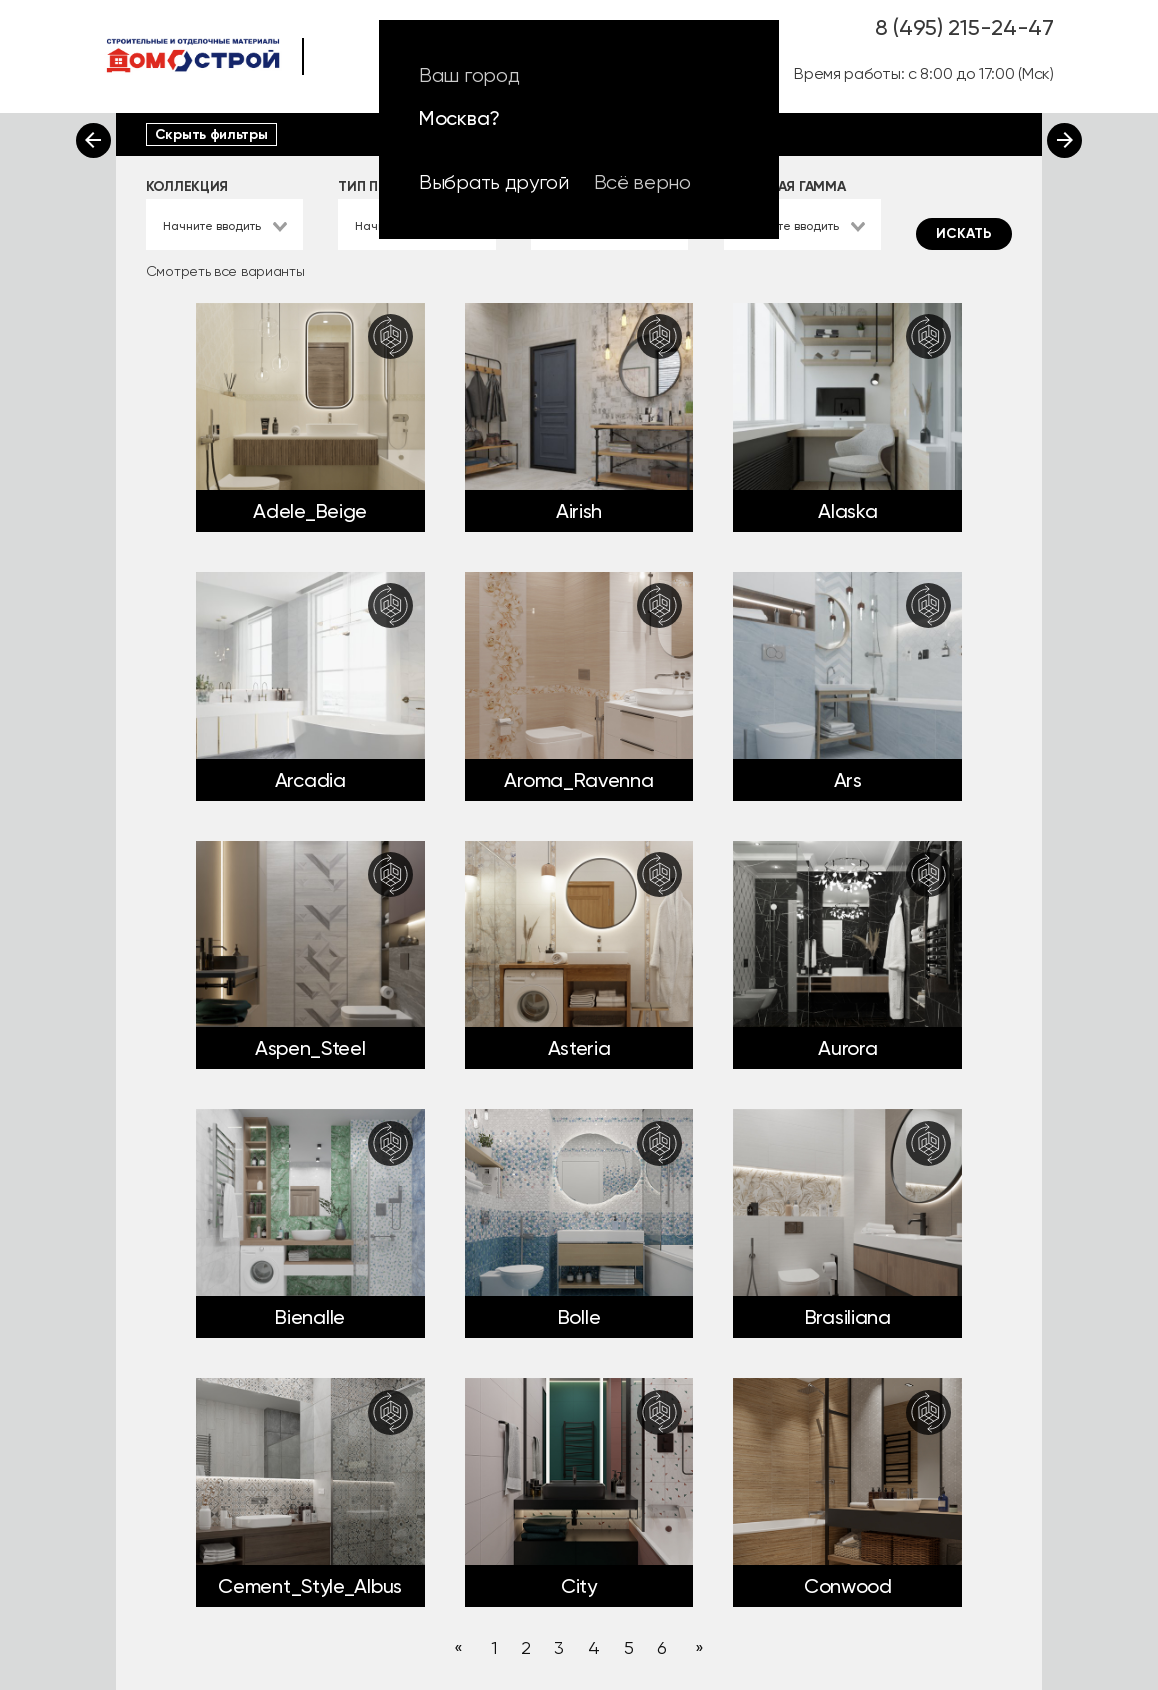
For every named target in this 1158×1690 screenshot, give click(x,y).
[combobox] (224, 224)
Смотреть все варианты (225, 271)
